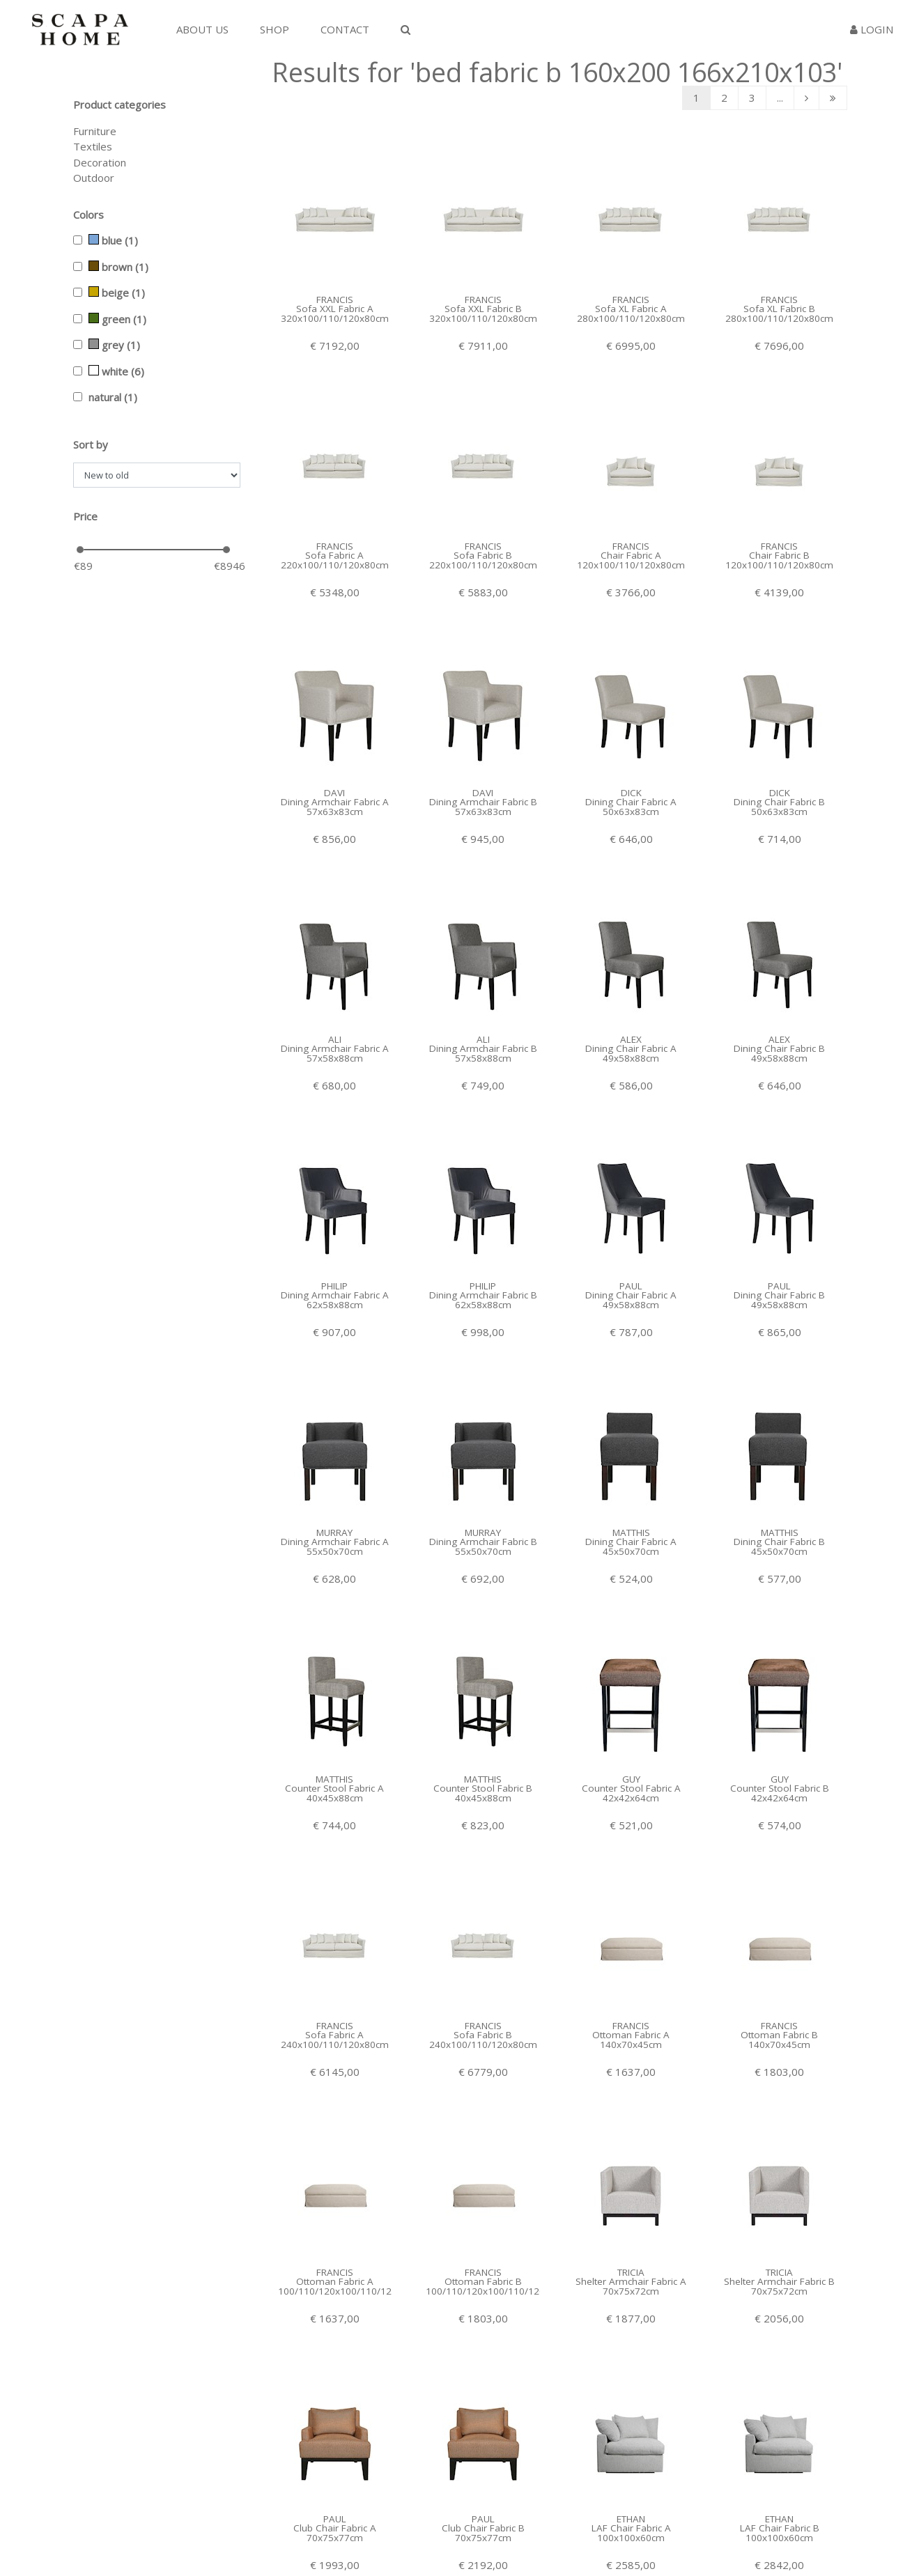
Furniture (94, 131)
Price (85, 516)
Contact (345, 29)
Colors (88, 215)
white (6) (116, 371)
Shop (274, 29)
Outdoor (93, 178)
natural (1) (112, 397)
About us (202, 29)
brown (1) (118, 267)
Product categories (119, 104)
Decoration (99, 162)
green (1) (117, 319)
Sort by (90, 444)
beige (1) (116, 293)
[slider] (80, 549)
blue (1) (113, 240)
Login (871, 29)
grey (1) (114, 345)
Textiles (92, 146)
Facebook (621, 2531)
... (780, 97)
